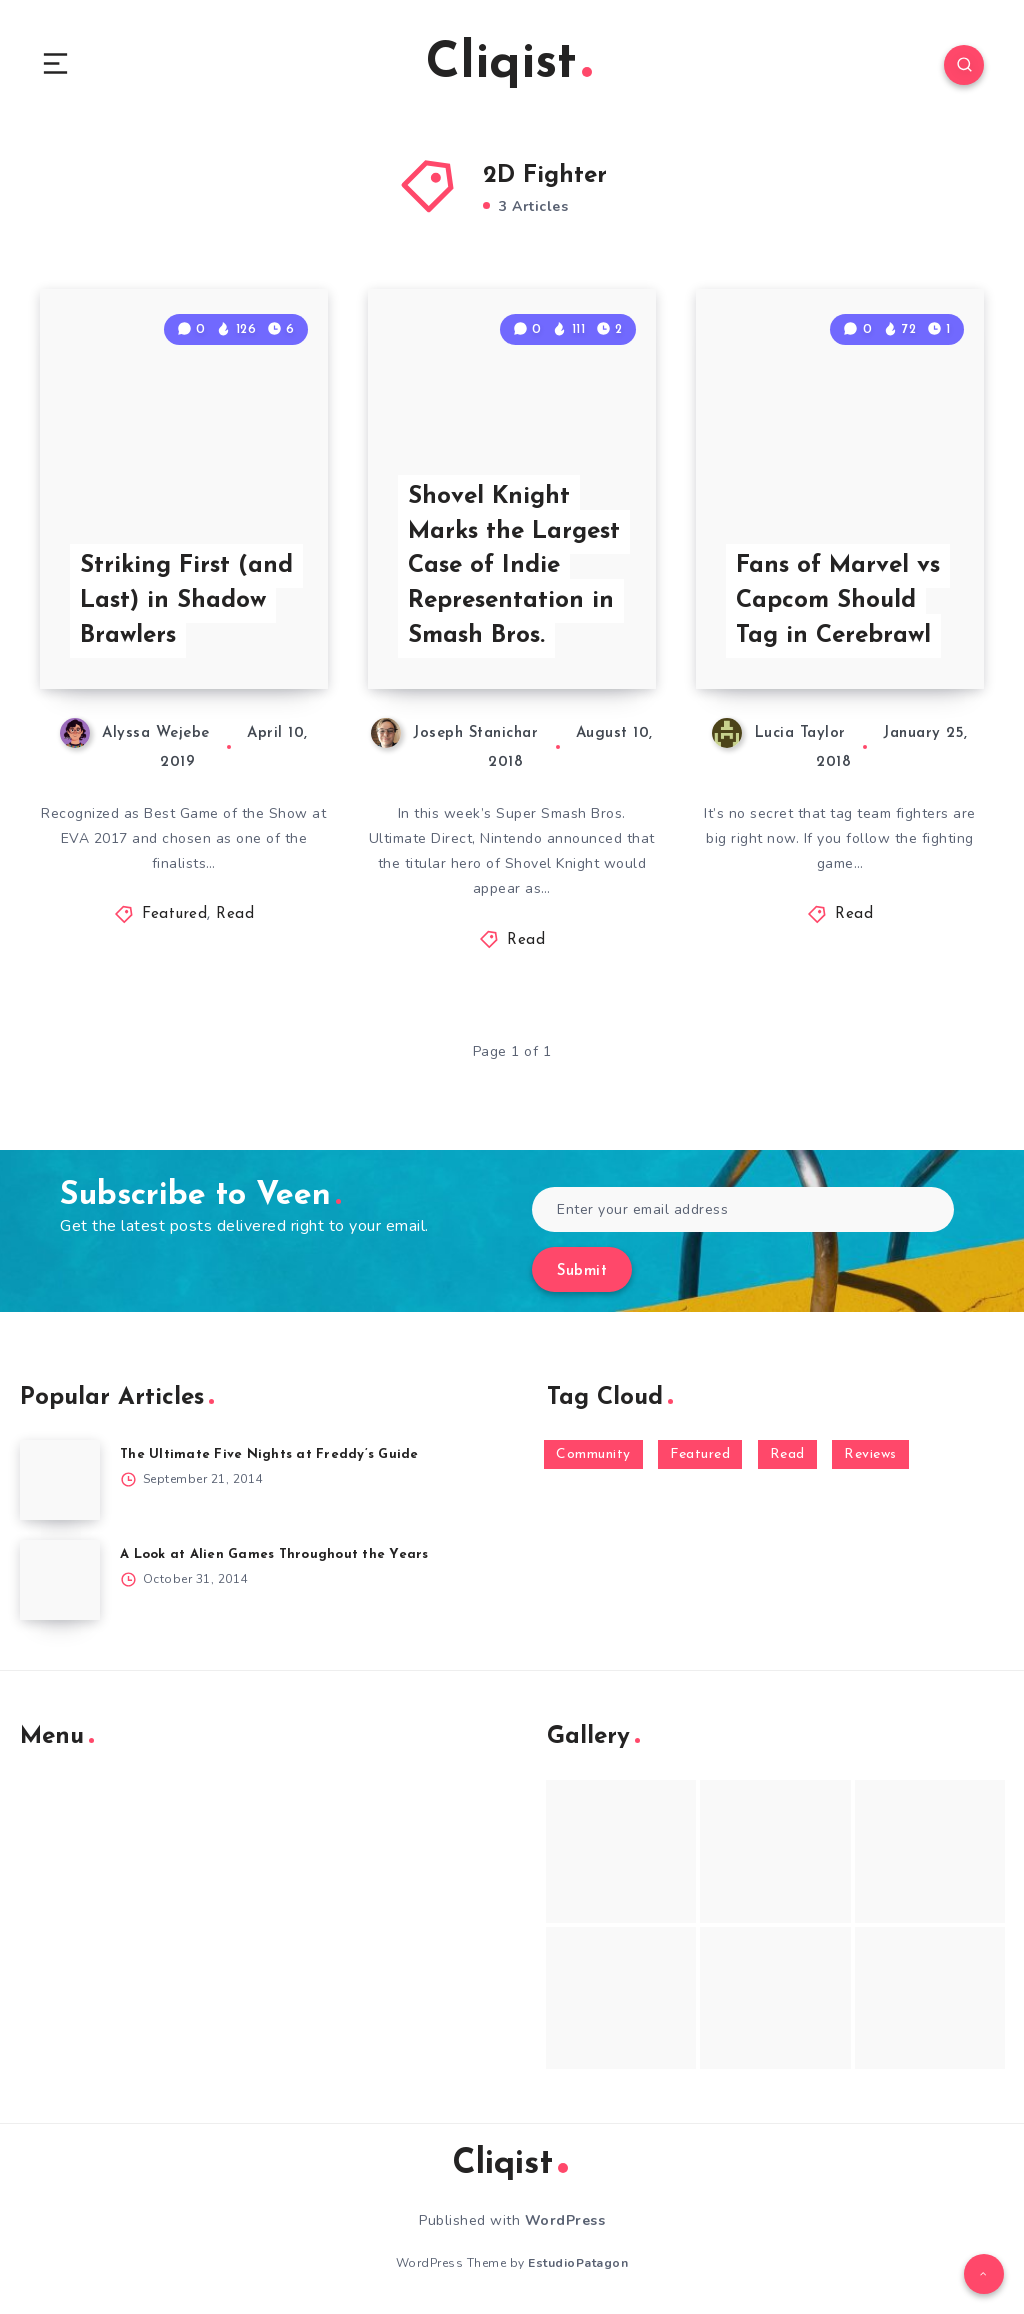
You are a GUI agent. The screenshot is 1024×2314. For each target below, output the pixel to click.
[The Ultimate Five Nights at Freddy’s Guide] (60, 1480)
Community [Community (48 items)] (593, 1454)
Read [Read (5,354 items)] (787, 1454)
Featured (174, 914)
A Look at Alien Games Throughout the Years (274, 1554)
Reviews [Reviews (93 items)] (870, 1454)
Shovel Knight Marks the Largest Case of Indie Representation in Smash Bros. (514, 566)
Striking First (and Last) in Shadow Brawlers (186, 601)
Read (235, 914)
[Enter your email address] (743, 1209)
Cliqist (509, 64)
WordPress (565, 2220)
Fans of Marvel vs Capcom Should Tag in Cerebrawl (838, 601)
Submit (582, 1271)
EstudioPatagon (578, 2263)
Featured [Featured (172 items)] (700, 1454)
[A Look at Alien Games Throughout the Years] (60, 1580)
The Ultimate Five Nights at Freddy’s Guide (269, 1454)
